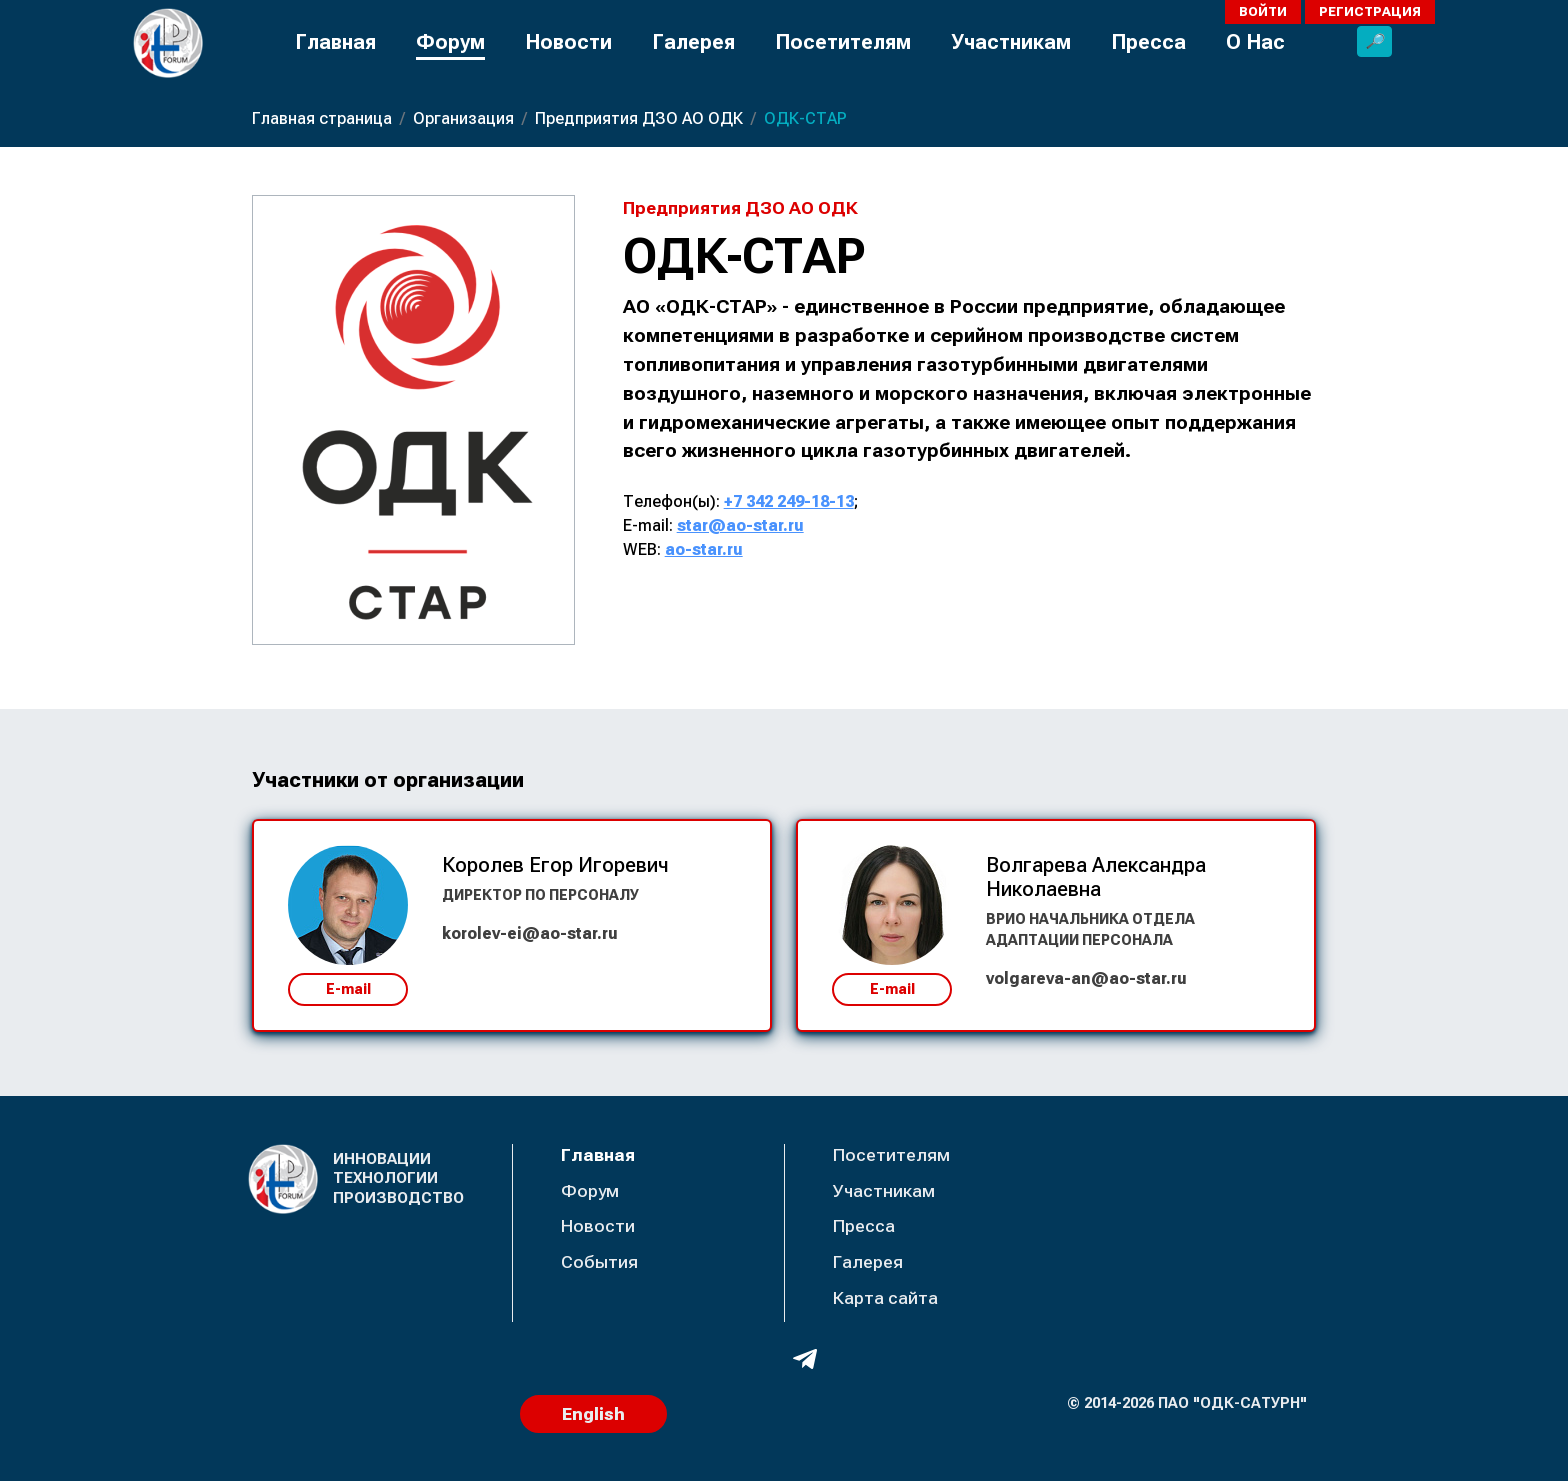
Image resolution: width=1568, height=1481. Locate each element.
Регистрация (1370, 11)
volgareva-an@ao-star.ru (1086, 978)
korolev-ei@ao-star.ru (530, 933)
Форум (450, 42)
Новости (568, 42)
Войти (1263, 11)
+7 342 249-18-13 (789, 501)
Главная (335, 42)
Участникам (1011, 42)
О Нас (1255, 42)
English (593, 1414)
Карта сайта (885, 1298)
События (599, 1262)
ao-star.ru (704, 549)
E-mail (348, 989)
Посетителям (843, 42)
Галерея (693, 42)
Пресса (1148, 42)
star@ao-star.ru (740, 525)
